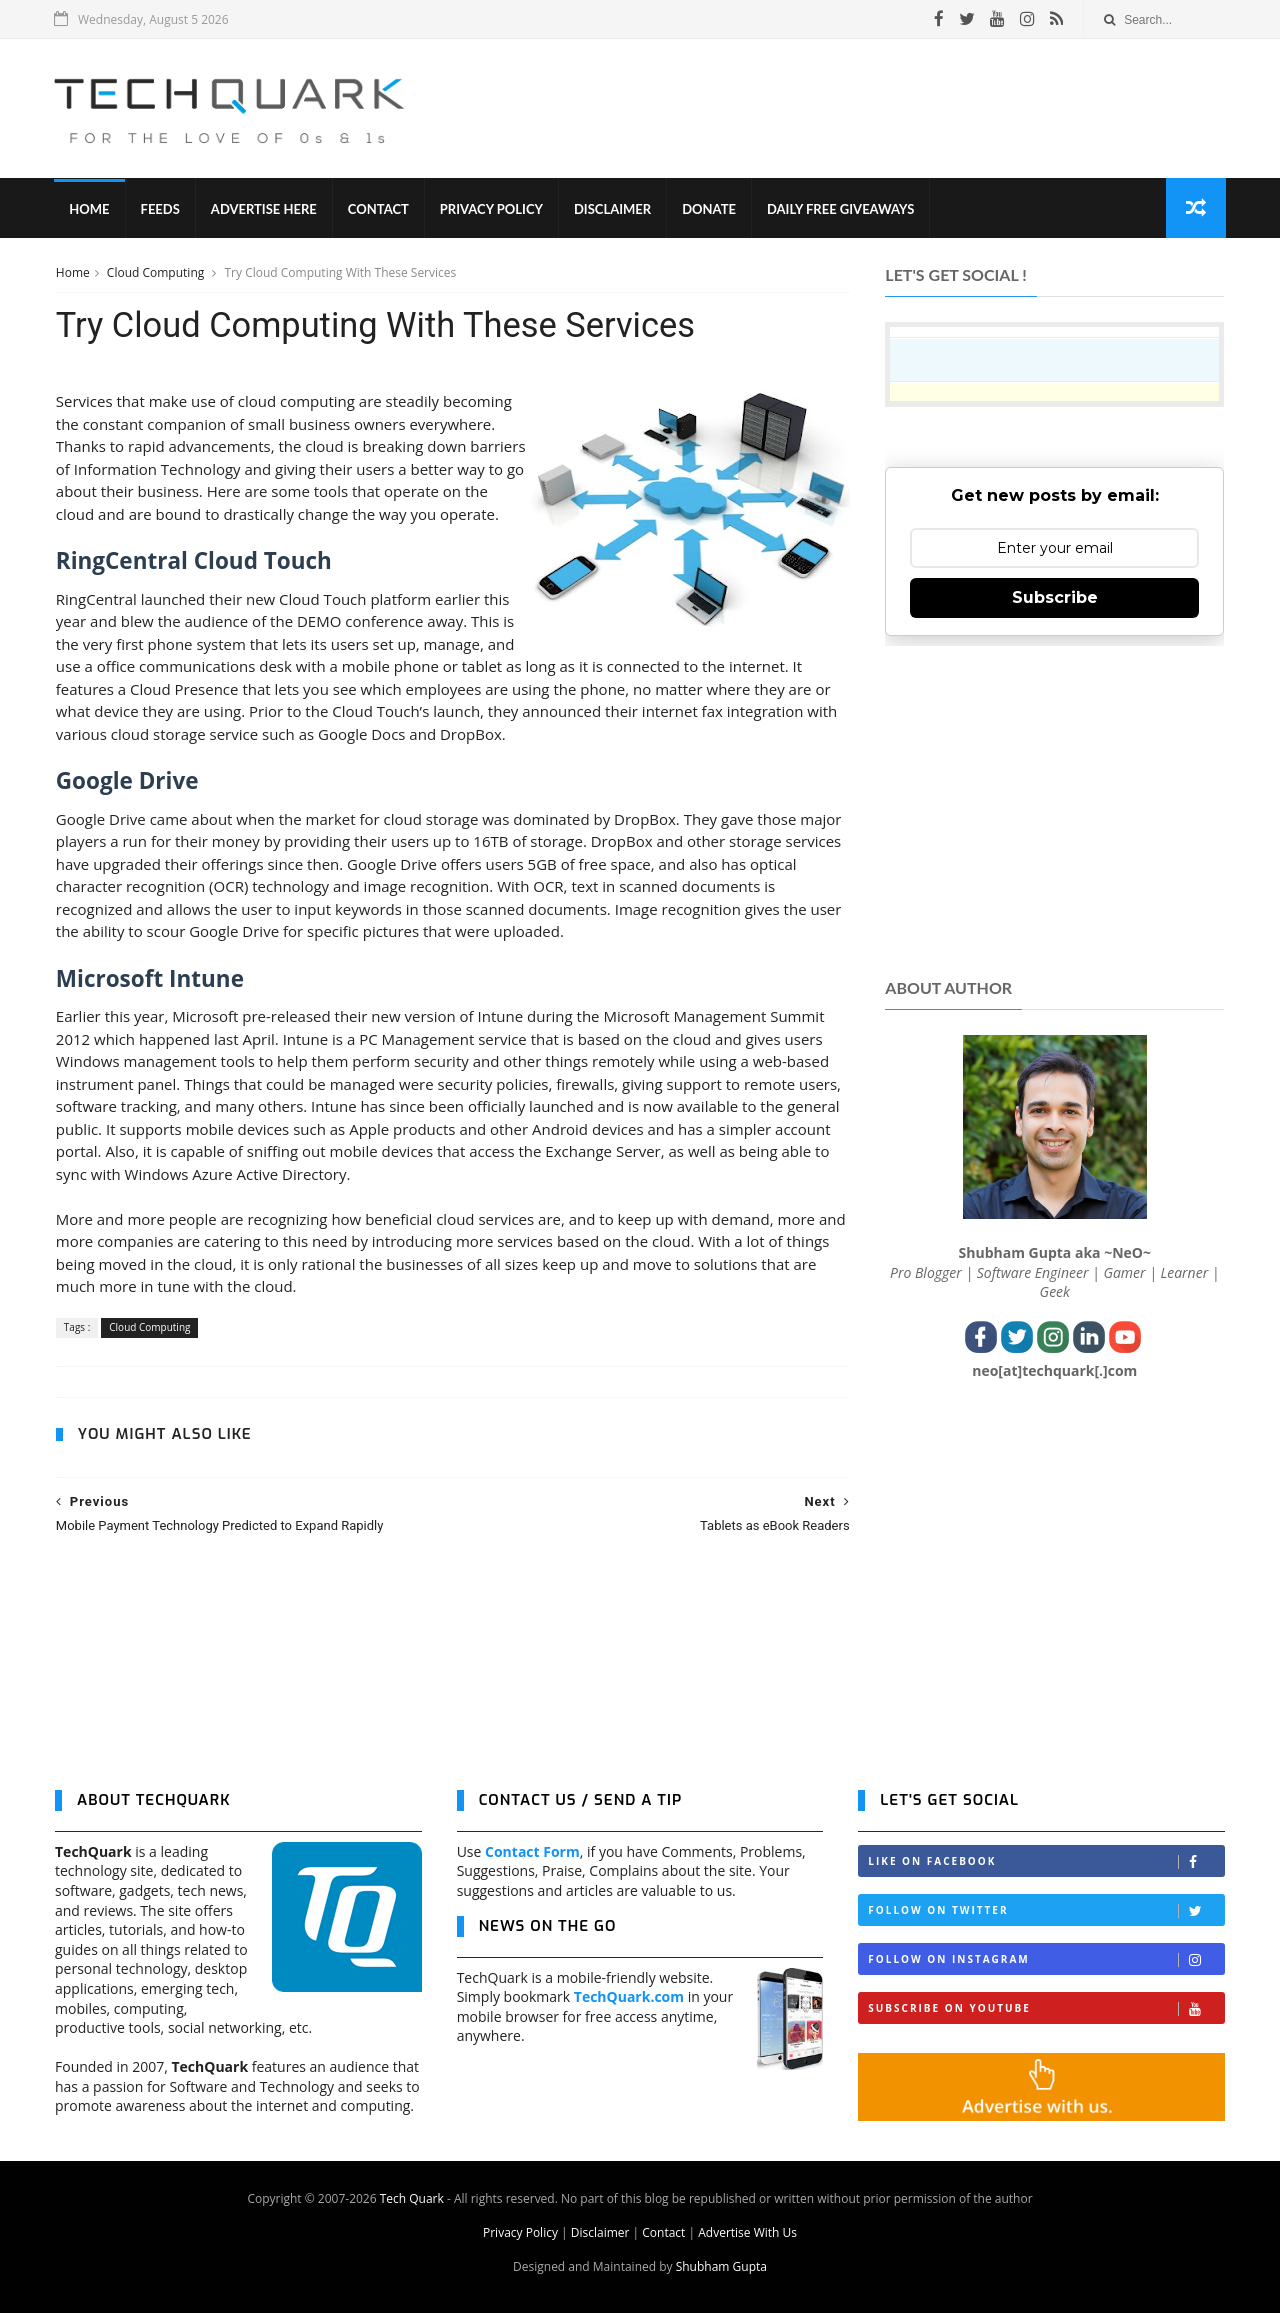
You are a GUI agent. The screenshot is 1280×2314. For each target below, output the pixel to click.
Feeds (160, 210)
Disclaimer (613, 210)
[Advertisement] (861, 109)
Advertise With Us (747, 2233)
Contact (379, 210)
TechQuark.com (629, 1998)
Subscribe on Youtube (1046, 2010)
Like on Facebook (1046, 1863)
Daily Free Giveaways (841, 210)
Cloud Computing (156, 273)
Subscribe (1055, 598)
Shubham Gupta (721, 2267)
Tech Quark (412, 2199)
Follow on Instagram (1046, 1961)
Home (90, 210)
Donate (710, 210)
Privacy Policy (492, 210)
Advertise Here (265, 210)
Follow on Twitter (1046, 1912)
